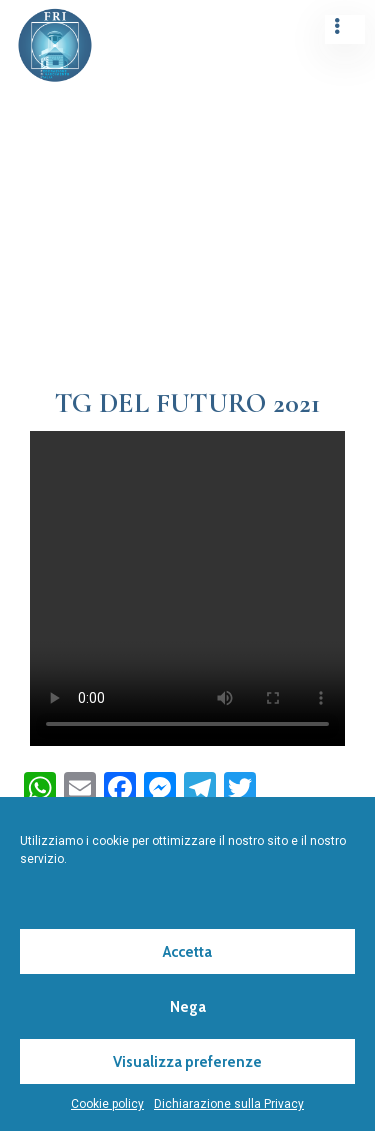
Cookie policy (107, 1104)
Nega (188, 1007)
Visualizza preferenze (187, 1062)
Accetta (187, 952)
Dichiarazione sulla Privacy (229, 1104)
